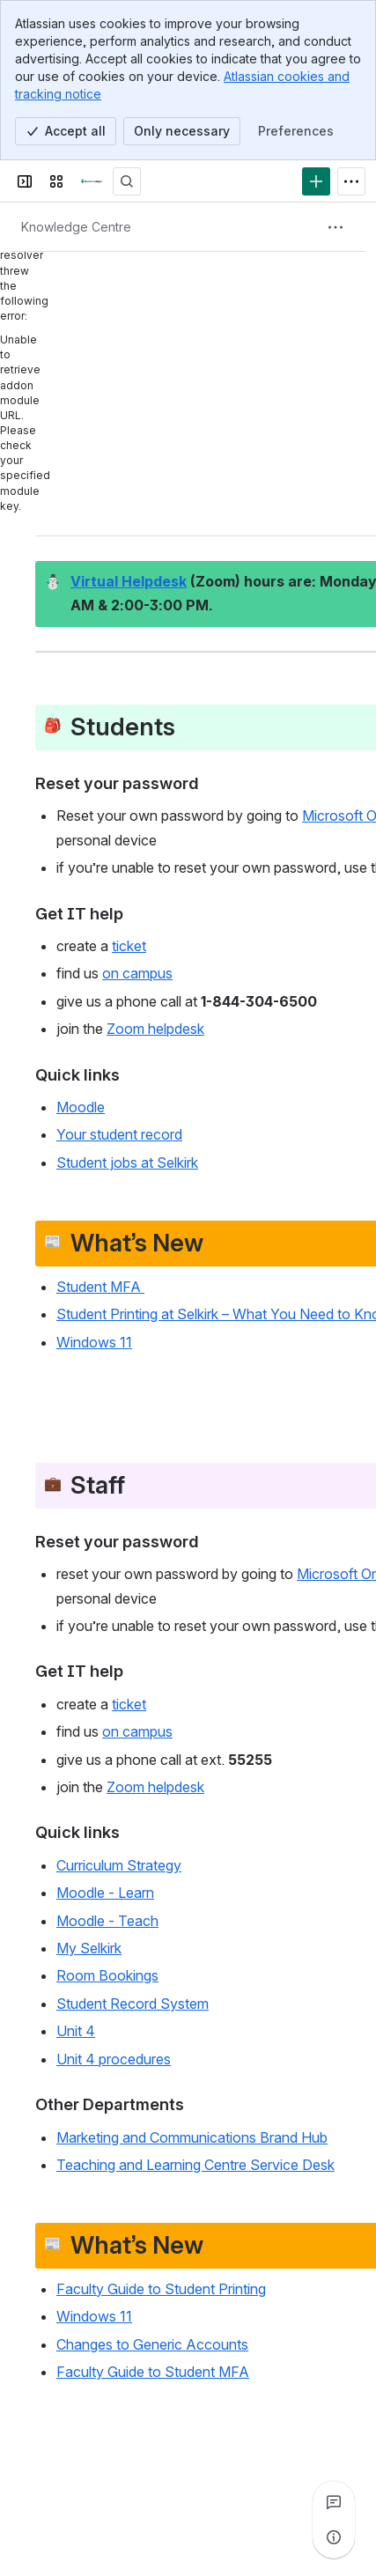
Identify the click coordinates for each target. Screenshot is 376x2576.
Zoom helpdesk (155, 1029)
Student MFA (100, 1286)
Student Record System (132, 2003)
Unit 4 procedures (113, 2059)
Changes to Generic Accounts (152, 2344)
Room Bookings (107, 1976)
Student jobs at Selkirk (127, 1162)
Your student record (119, 1135)
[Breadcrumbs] (76, 227)
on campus (137, 974)
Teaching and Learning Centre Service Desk (195, 2165)
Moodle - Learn (105, 1893)
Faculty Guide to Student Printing (161, 2289)
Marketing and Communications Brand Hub (192, 2137)
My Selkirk (89, 1948)
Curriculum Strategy (118, 1865)
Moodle (80, 1107)
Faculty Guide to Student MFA (152, 2371)
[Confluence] (91, 181)
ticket (129, 946)
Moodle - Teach (107, 1921)
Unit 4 (75, 2032)
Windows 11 (94, 1342)
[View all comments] (334, 2502)
